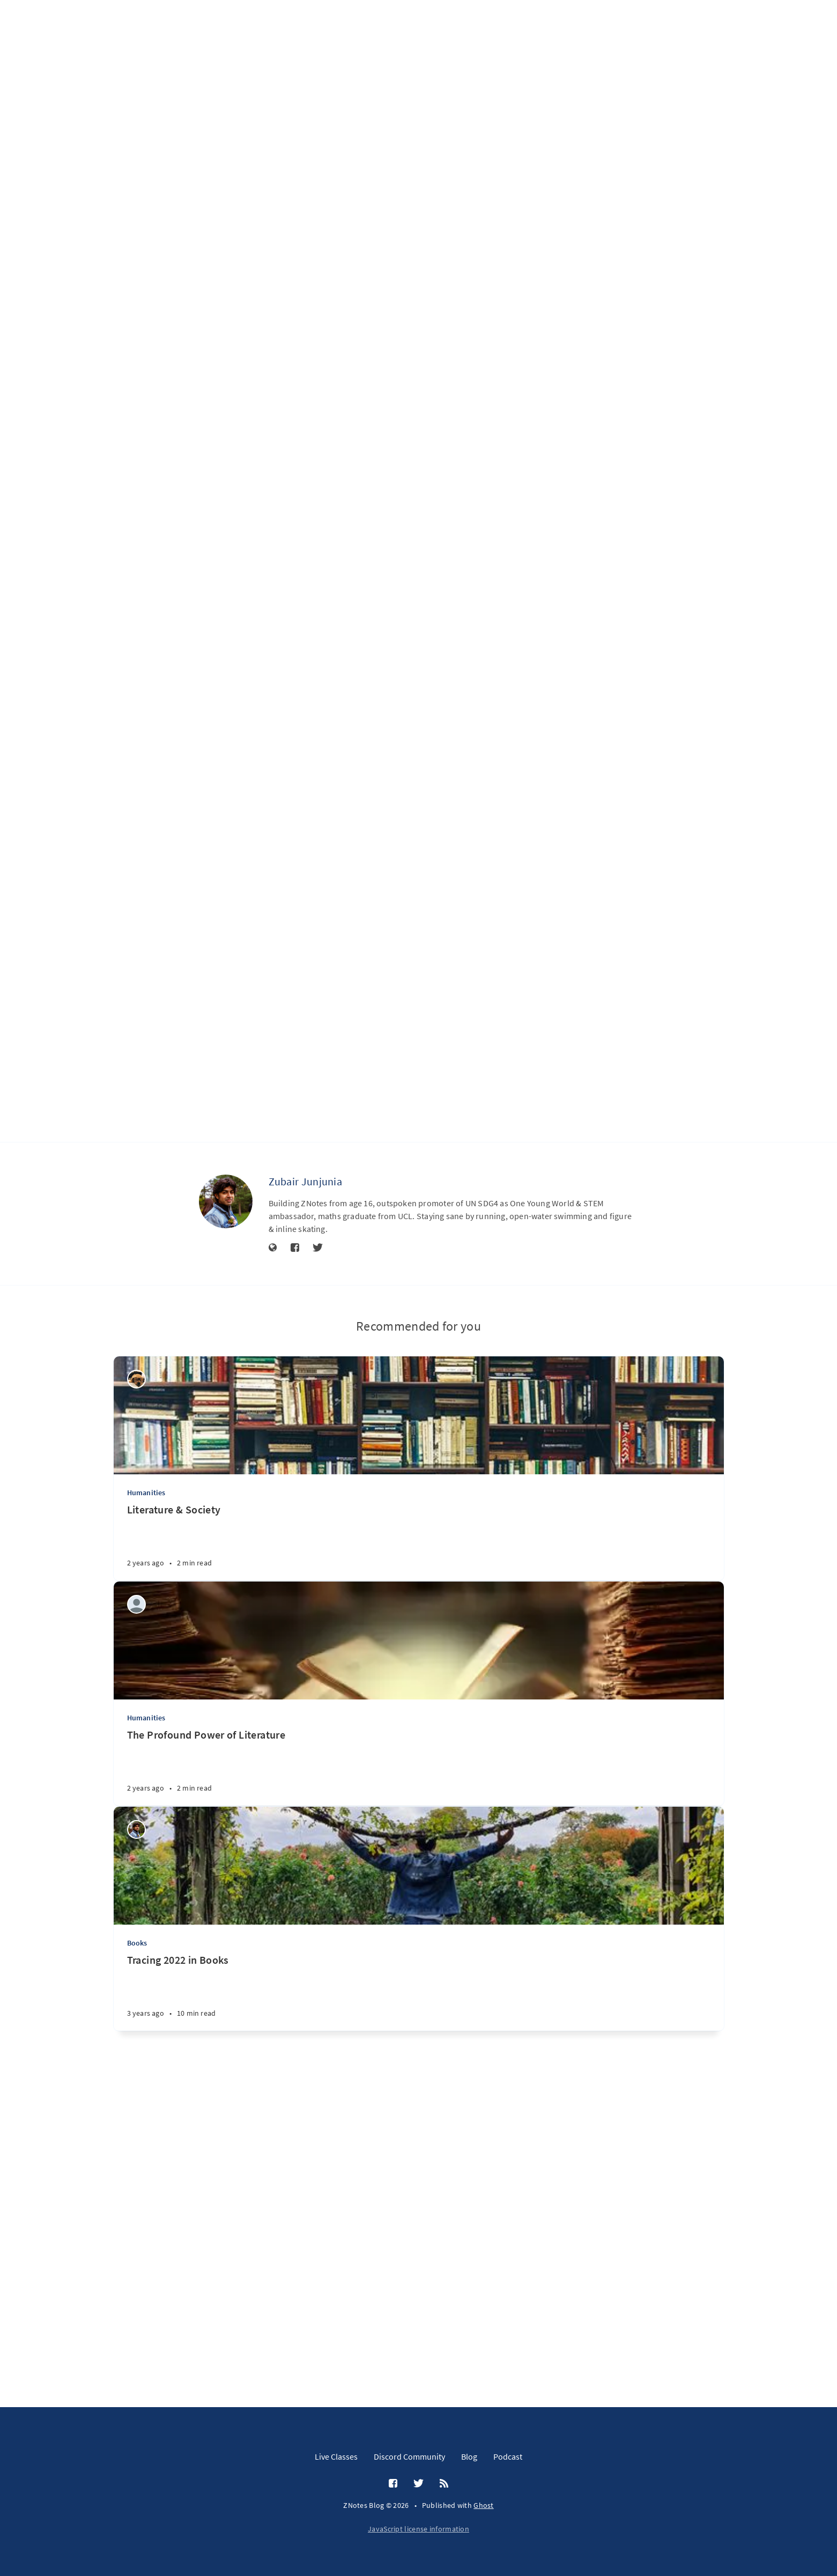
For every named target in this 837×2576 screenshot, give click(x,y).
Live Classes (336, 2456)
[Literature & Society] (419, 1864)
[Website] (273, 1569)
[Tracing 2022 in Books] (419, 2314)
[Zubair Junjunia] (226, 1523)
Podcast (507, 2456)
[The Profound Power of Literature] (419, 2089)
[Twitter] (318, 1569)
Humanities (146, 1815)
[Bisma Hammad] (136, 1701)
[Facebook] (295, 1569)
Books (137, 2265)
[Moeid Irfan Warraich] (136, 1926)
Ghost (483, 2505)
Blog (469, 2456)
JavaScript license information (418, 2529)
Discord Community (409, 2456)
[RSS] (444, 2484)
